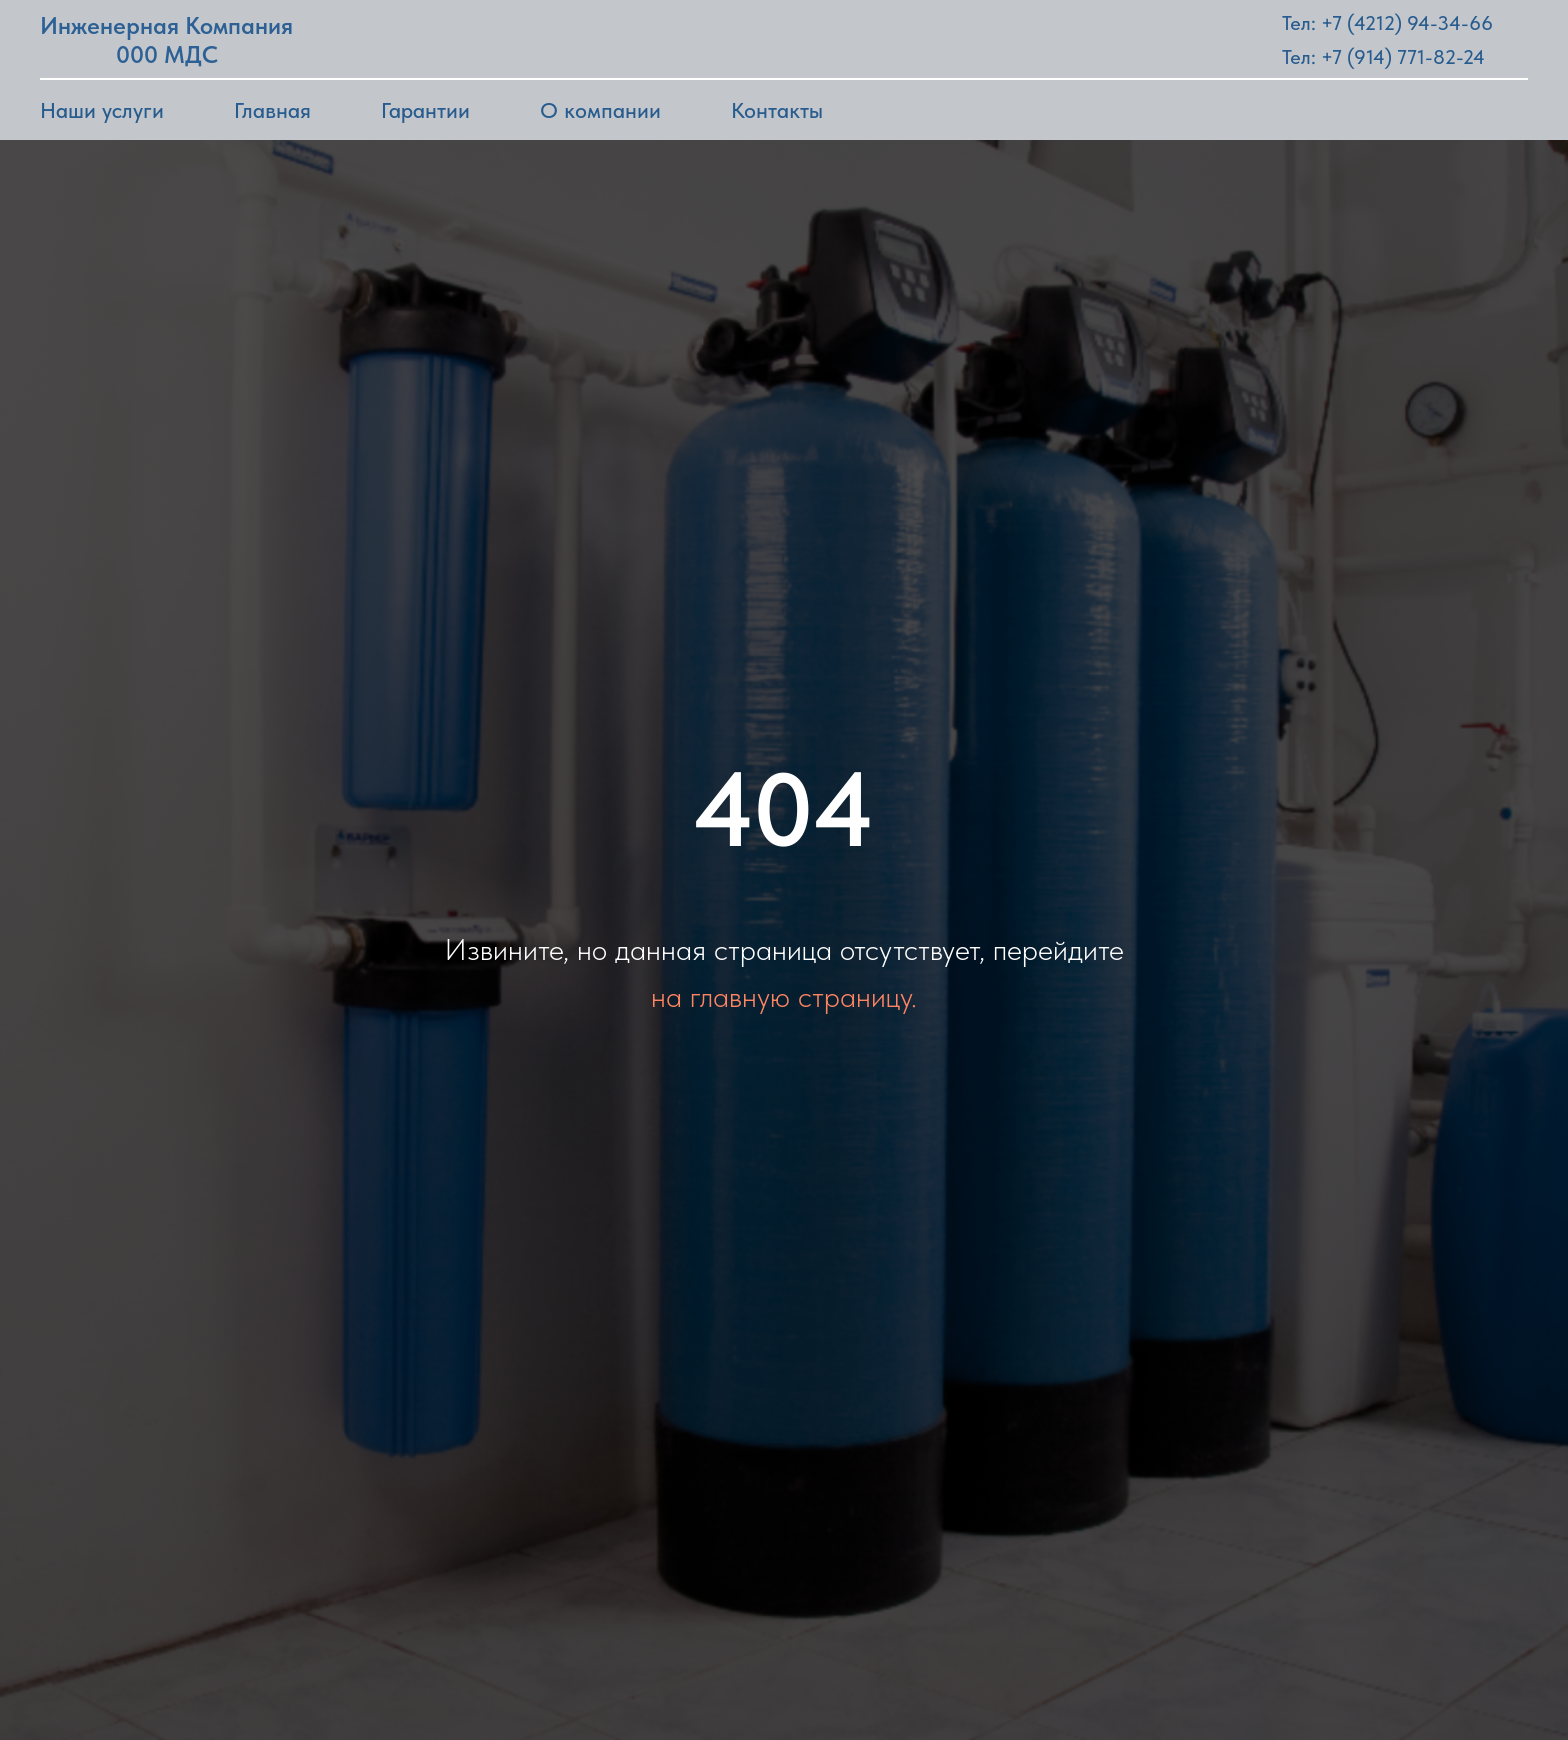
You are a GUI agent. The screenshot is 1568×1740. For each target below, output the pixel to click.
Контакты (777, 110)
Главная (272, 110)
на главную (720, 996)
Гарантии (425, 110)
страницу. (857, 996)
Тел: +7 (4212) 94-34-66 (1387, 23)
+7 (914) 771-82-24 (1403, 57)
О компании (600, 110)
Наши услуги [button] (102, 110)
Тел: (1299, 57)
